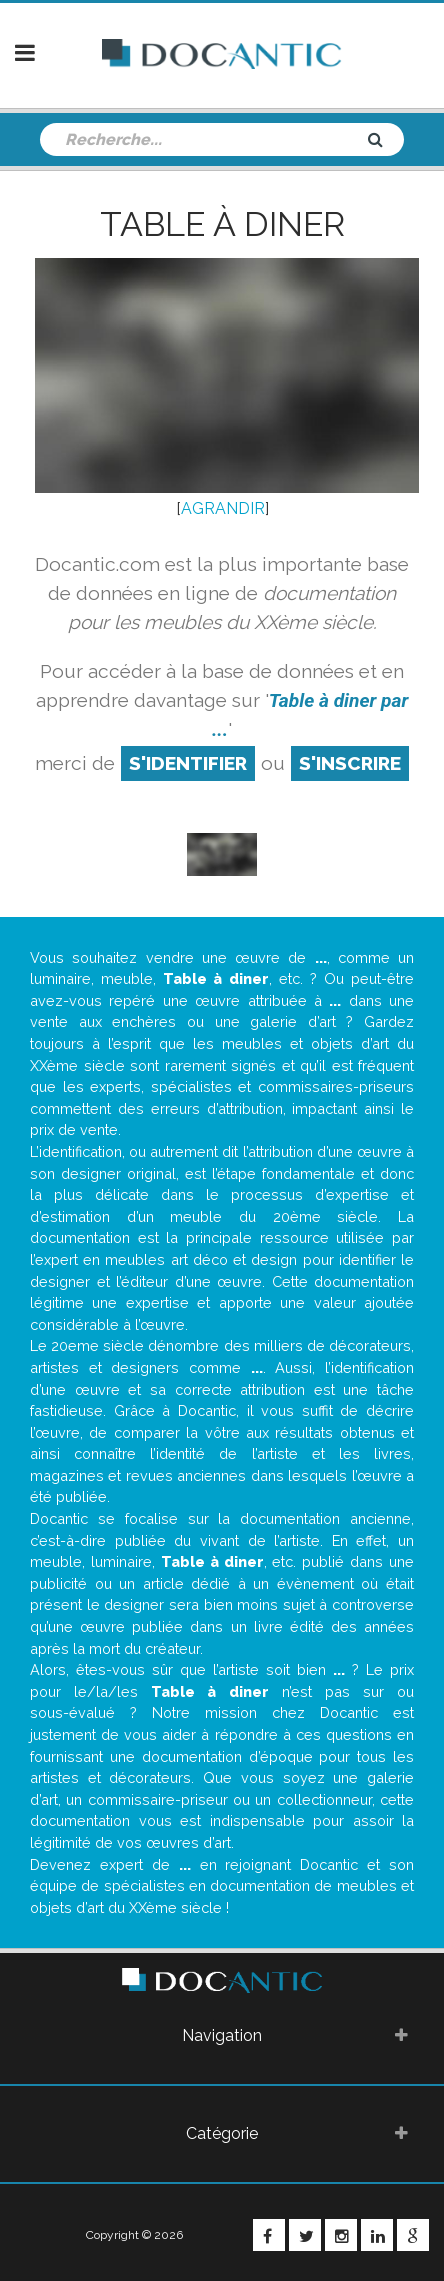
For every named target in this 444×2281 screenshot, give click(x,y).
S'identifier (188, 763)
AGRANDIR (223, 508)
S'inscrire (350, 763)
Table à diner (222, 224)
